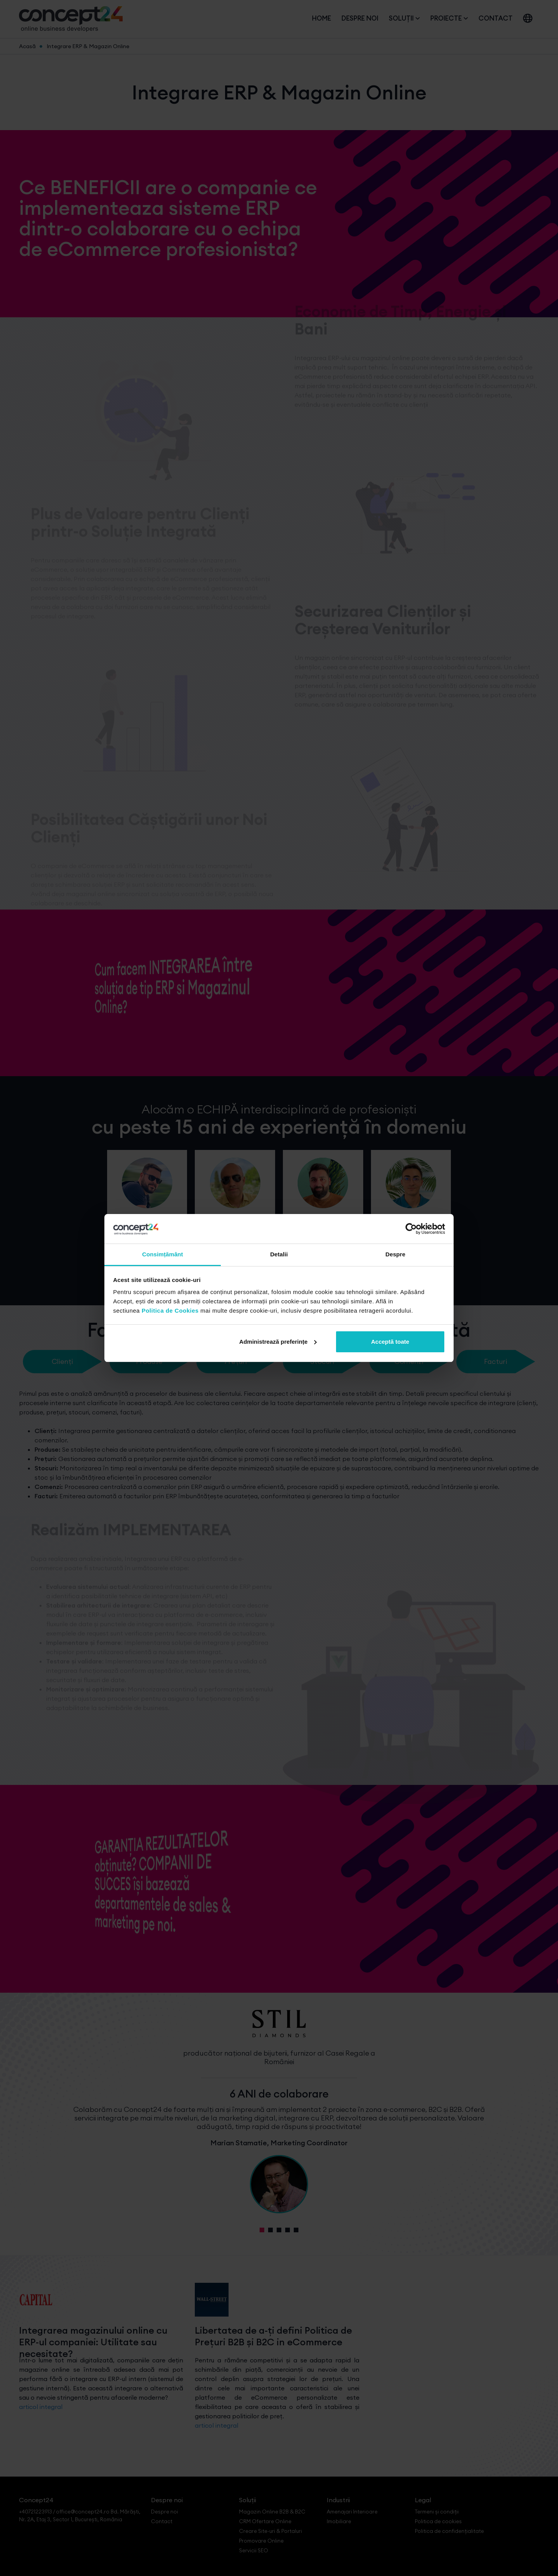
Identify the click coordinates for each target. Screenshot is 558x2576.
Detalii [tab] (279, 1254)
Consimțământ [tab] (162, 1254)
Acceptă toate (390, 1341)
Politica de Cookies (170, 1310)
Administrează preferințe (278, 1341)
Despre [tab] (395, 1254)
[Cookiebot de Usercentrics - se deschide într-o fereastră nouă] (411, 1229)
